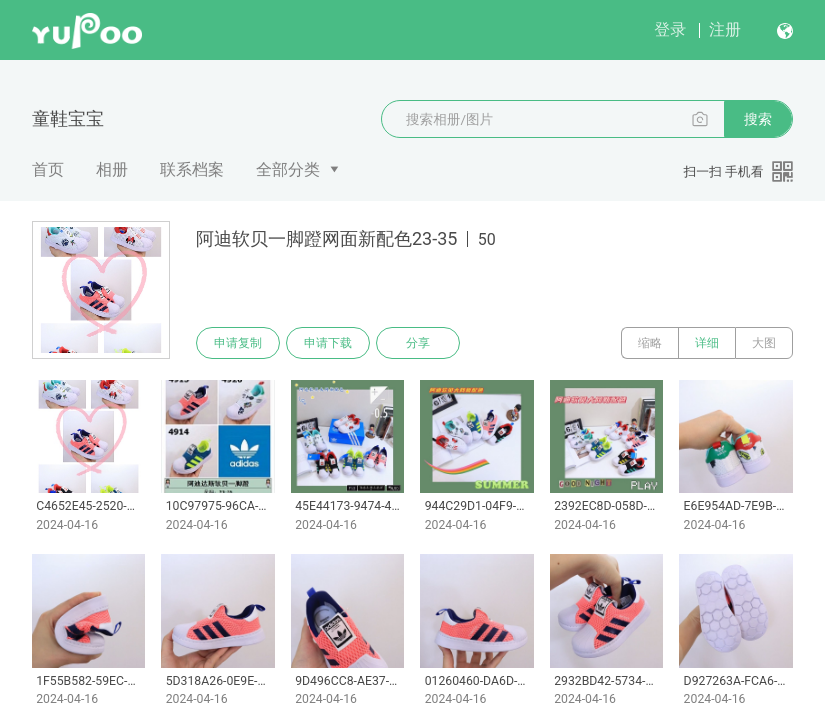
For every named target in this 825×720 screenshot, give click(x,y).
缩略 (650, 343)
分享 (418, 343)
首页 (48, 169)
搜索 (758, 119)
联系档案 (192, 169)
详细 (707, 343)
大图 (764, 343)
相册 (112, 169)
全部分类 (288, 169)
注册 (725, 29)
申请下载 (328, 343)
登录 (670, 29)
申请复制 (238, 343)
